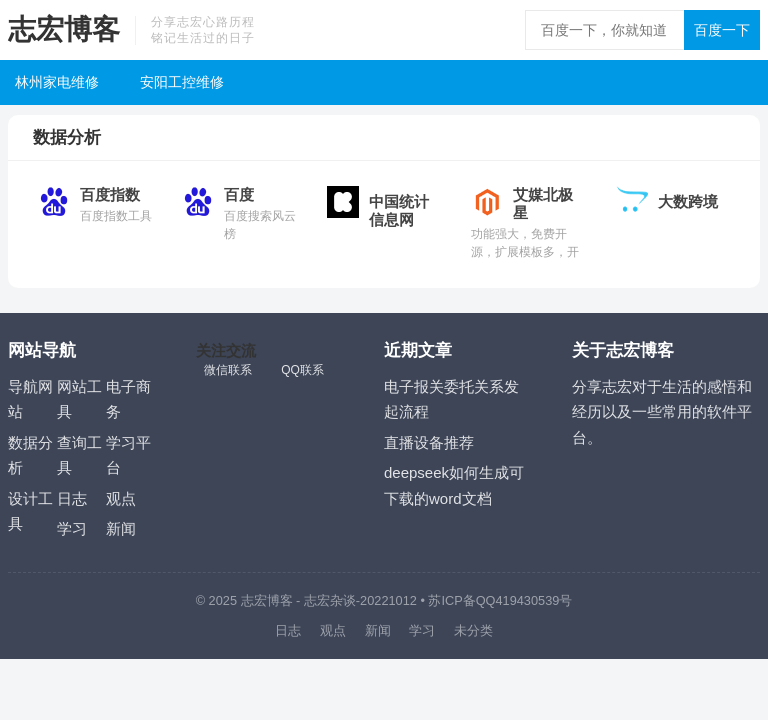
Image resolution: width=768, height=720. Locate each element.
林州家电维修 (57, 82)
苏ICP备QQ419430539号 (500, 600)
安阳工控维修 (182, 82)
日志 (72, 498)
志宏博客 (64, 29)
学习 (72, 528)
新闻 (121, 528)
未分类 (473, 630)
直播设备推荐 (429, 442)
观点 (121, 498)
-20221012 (386, 600)
